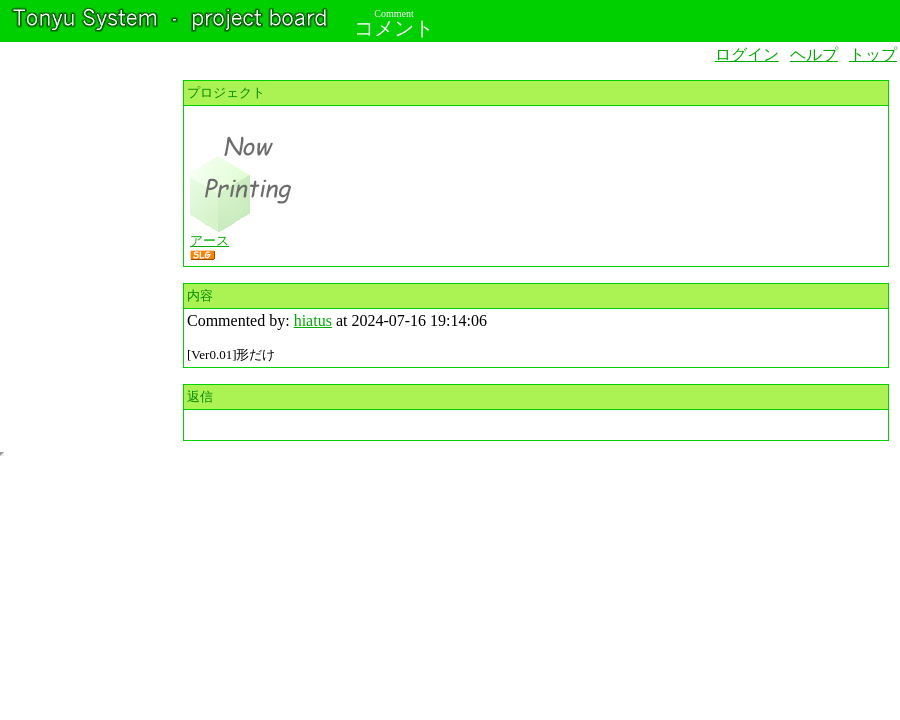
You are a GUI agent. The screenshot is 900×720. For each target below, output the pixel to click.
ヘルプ (814, 54)
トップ (873, 54)
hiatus (313, 320)
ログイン (747, 54)
